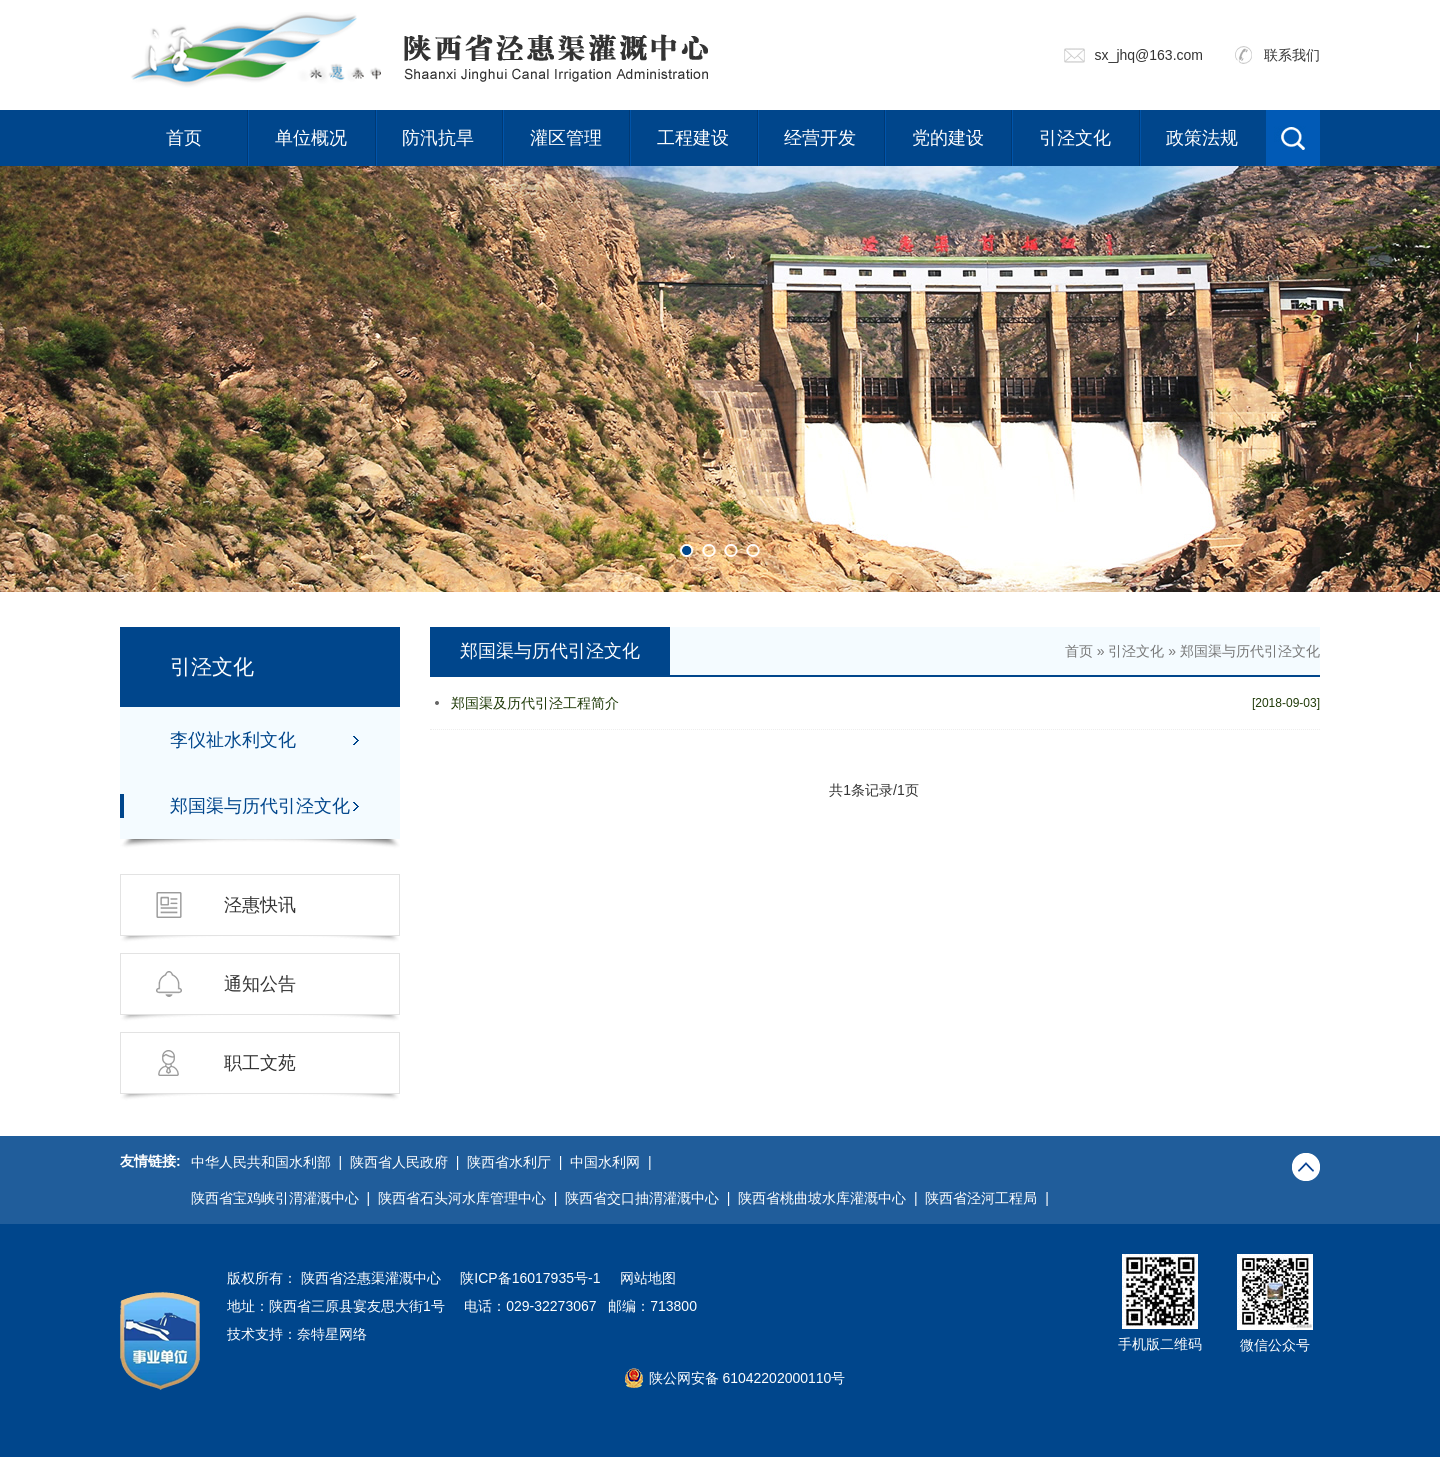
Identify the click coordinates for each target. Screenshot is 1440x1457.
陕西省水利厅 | (518, 1162)
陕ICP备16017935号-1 (530, 1278)
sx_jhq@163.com (1149, 55)
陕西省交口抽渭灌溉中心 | (651, 1198)
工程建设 (693, 138)
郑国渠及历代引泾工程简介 (535, 703)
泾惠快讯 (260, 905)
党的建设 (948, 138)
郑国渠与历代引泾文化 (260, 806)
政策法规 (1202, 138)
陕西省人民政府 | (408, 1162)
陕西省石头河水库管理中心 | (471, 1198)
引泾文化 (1075, 138)
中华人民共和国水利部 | (270, 1162)
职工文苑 (260, 1063)
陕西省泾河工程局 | (990, 1198)
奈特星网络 (332, 1334)
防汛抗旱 (438, 138)
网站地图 (648, 1278)
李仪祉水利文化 (233, 740)
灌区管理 (566, 138)
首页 (184, 138)
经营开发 (820, 138)
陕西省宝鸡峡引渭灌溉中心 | (284, 1198)
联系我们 (1292, 55)
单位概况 (311, 138)
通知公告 (260, 984)
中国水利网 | (614, 1162)
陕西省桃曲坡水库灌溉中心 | (831, 1198)
